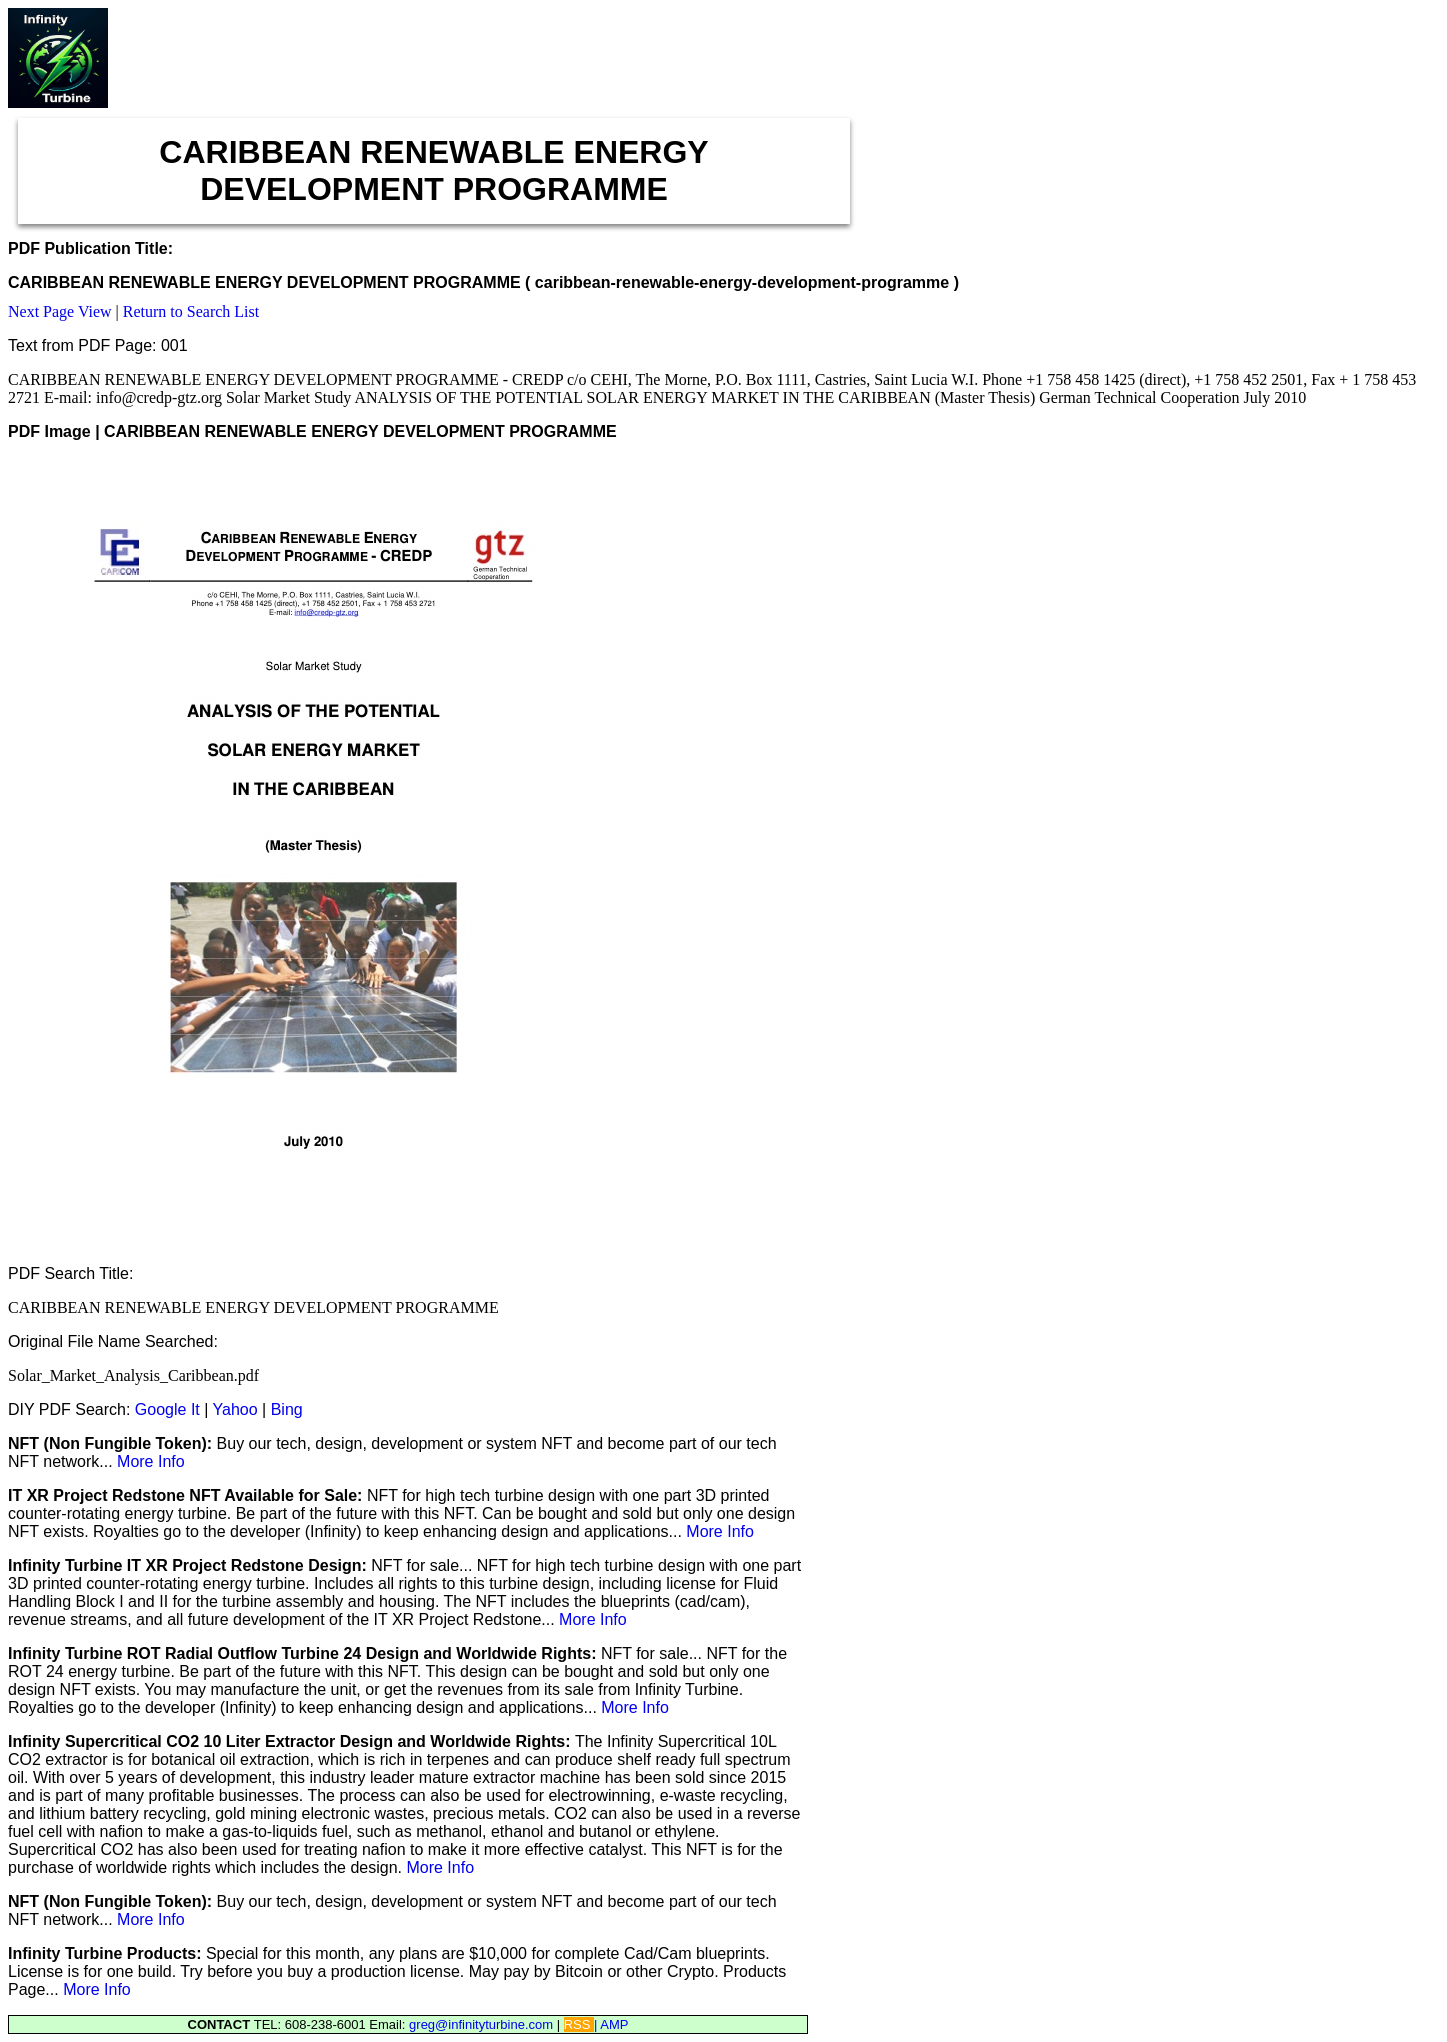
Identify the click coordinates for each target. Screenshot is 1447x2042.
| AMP (611, 2024)
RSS (579, 2024)
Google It (167, 1409)
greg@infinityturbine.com (483, 2024)
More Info (151, 1461)
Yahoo (235, 1409)
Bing (287, 1409)
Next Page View (60, 311)
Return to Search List (191, 311)
